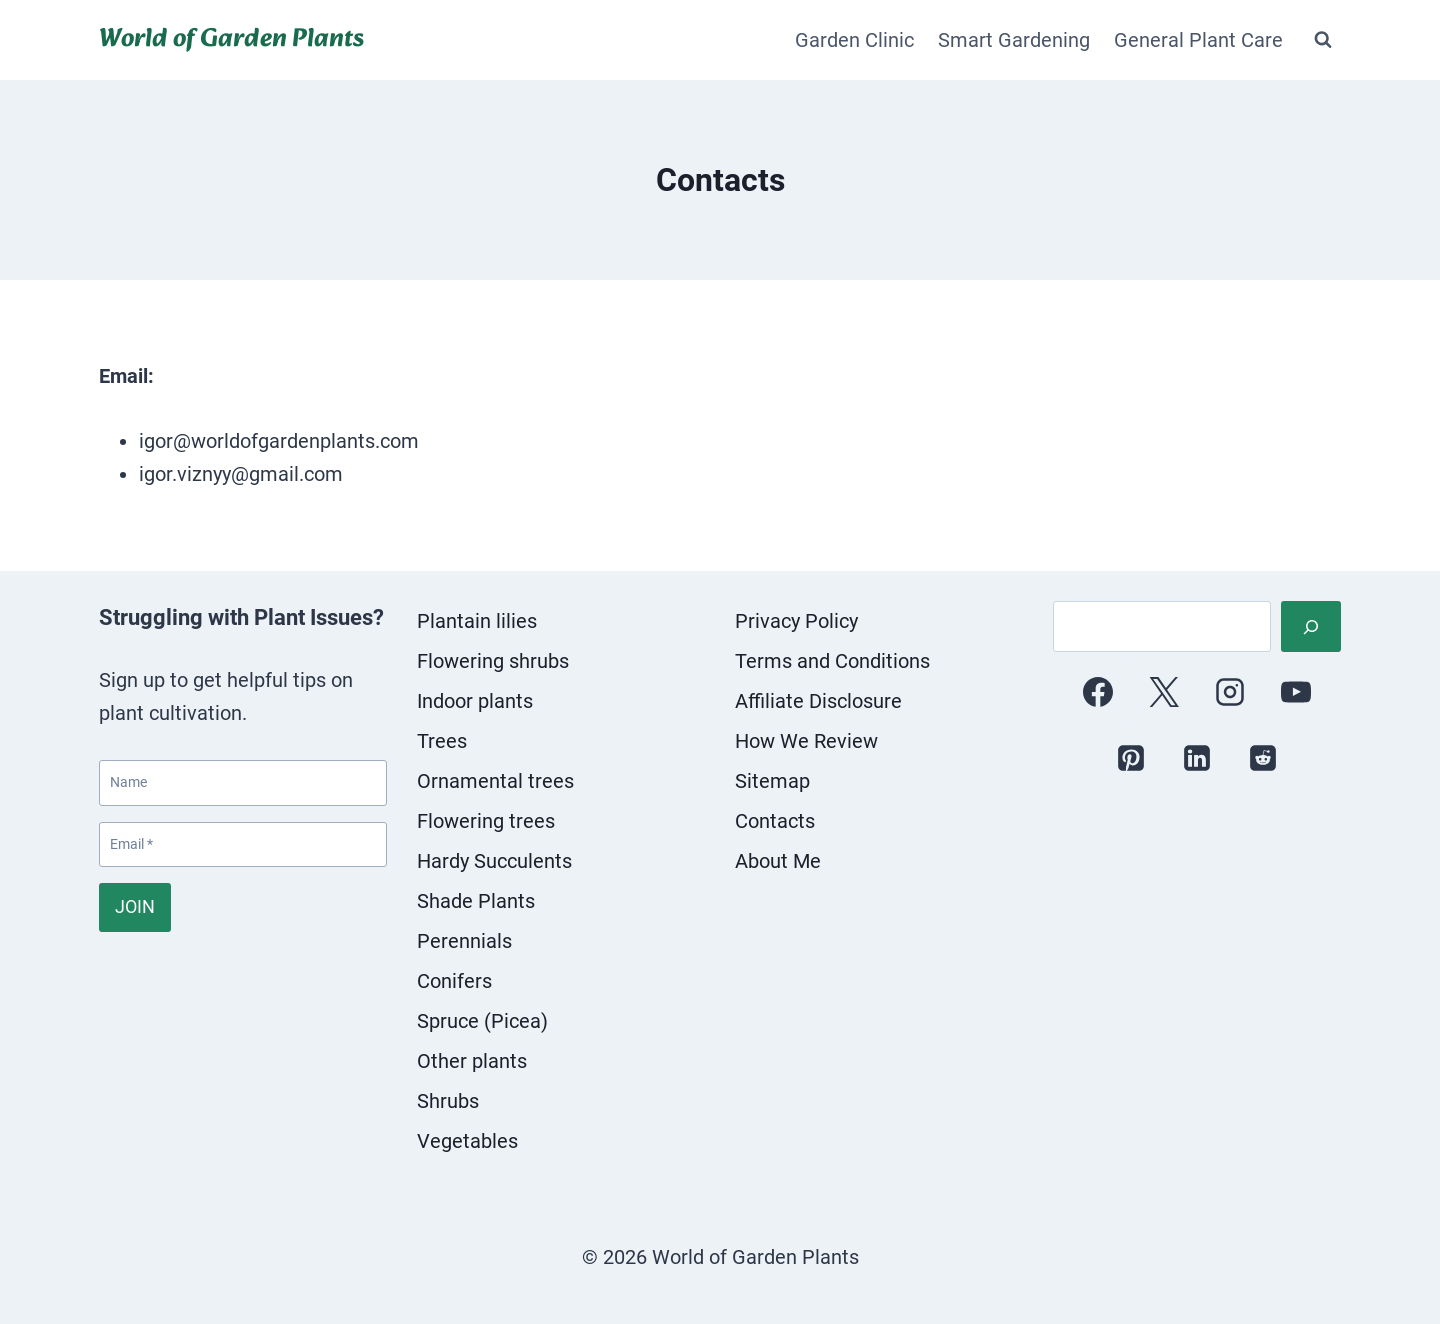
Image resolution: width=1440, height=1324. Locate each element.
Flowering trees (486, 821)
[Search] (1311, 626)
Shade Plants (476, 901)
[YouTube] (1296, 692)
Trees (442, 741)
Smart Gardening (1014, 40)
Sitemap (772, 781)
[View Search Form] (1323, 40)
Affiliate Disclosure (818, 701)
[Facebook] (1098, 692)
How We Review (806, 741)
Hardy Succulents (494, 861)
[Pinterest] (1131, 758)
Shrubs (448, 1101)
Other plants (472, 1061)
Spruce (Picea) (482, 1021)
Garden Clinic (854, 40)
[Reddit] (1263, 758)
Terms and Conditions (832, 661)
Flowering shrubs (493, 661)
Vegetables (467, 1141)
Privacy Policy (796, 621)
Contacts (775, 821)
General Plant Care (1198, 40)
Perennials (464, 941)
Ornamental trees (495, 781)
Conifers (454, 981)
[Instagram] (1230, 692)
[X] (1164, 692)
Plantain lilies (477, 621)
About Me (778, 861)
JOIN (135, 906)
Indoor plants (475, 701)
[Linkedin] (1197, 758)
